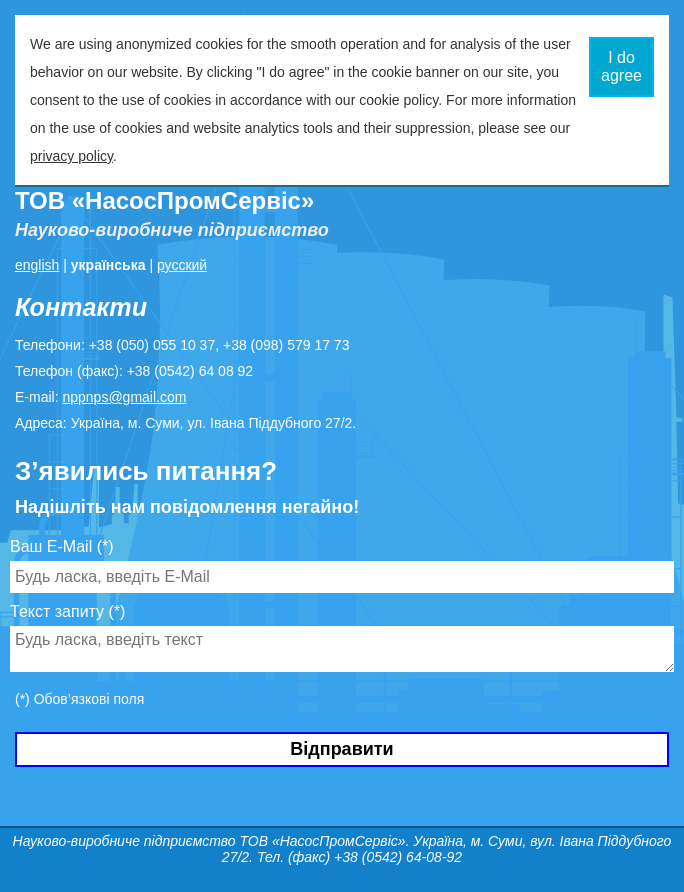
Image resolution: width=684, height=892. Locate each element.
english (37, 265)
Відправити (341, 749)
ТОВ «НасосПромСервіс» (164, 200)
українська (108, 265)
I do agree (621, 66)
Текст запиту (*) (67, 611)
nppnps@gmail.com (124, 397)
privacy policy (71, 156)
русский (182, 265)
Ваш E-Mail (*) (62, 546)
